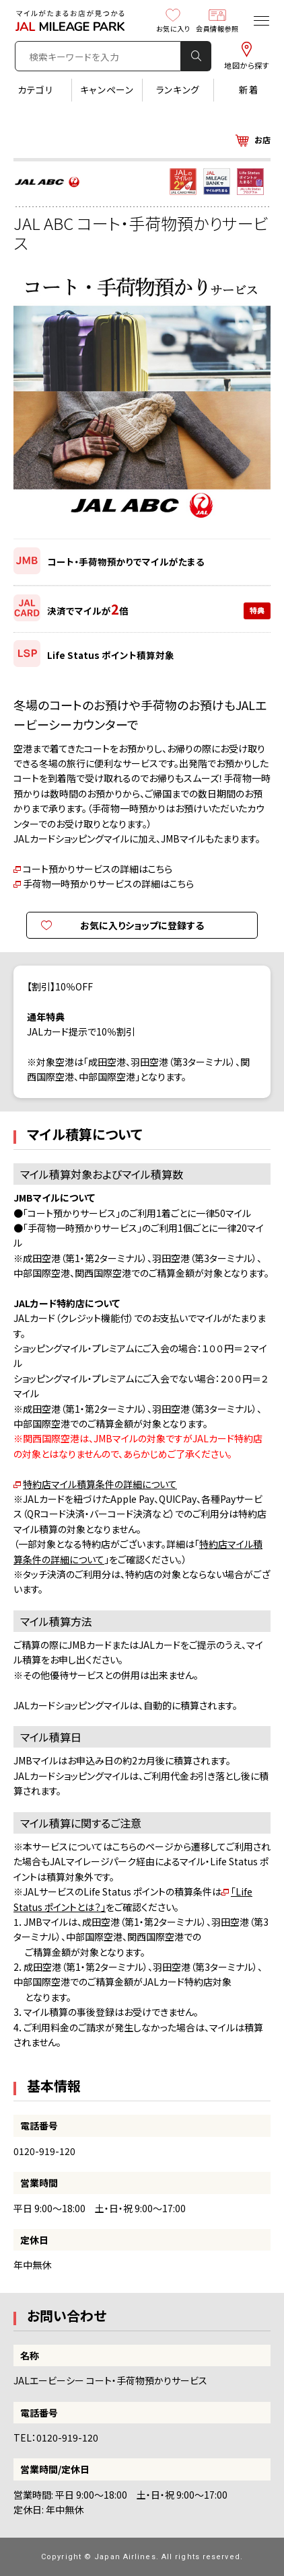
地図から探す (246, 56)
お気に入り (173, 20)
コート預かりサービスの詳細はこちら (97, 868)
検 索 (196, 55)
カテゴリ (35, 89)
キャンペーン (107, 89)
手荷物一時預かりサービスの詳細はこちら (108, 883)
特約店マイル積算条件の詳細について (100, 1484)
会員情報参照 (217, 20)
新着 (248, 89)
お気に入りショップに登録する (142, 925)
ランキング (178, 89)
